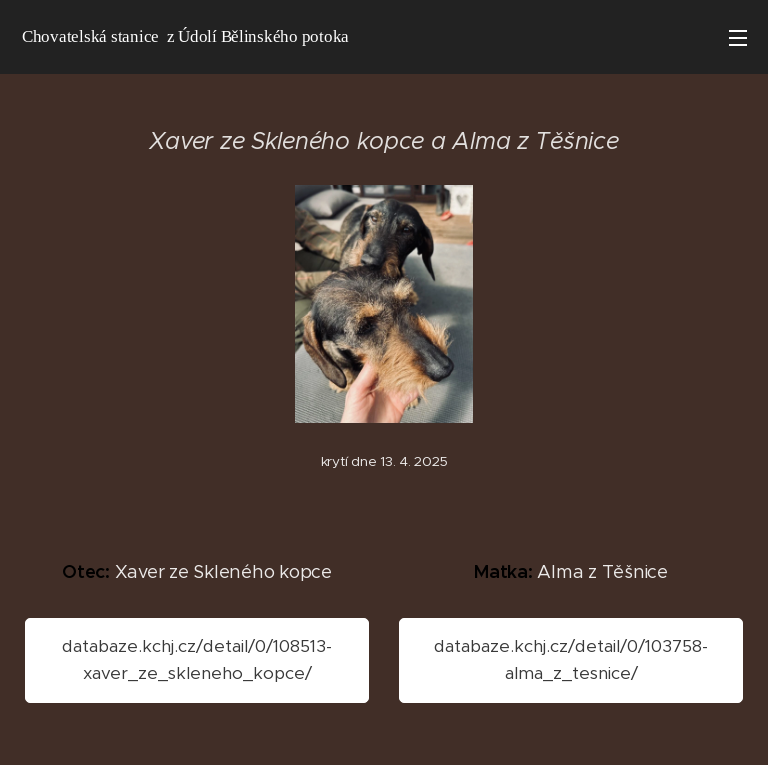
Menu (738, 38)
